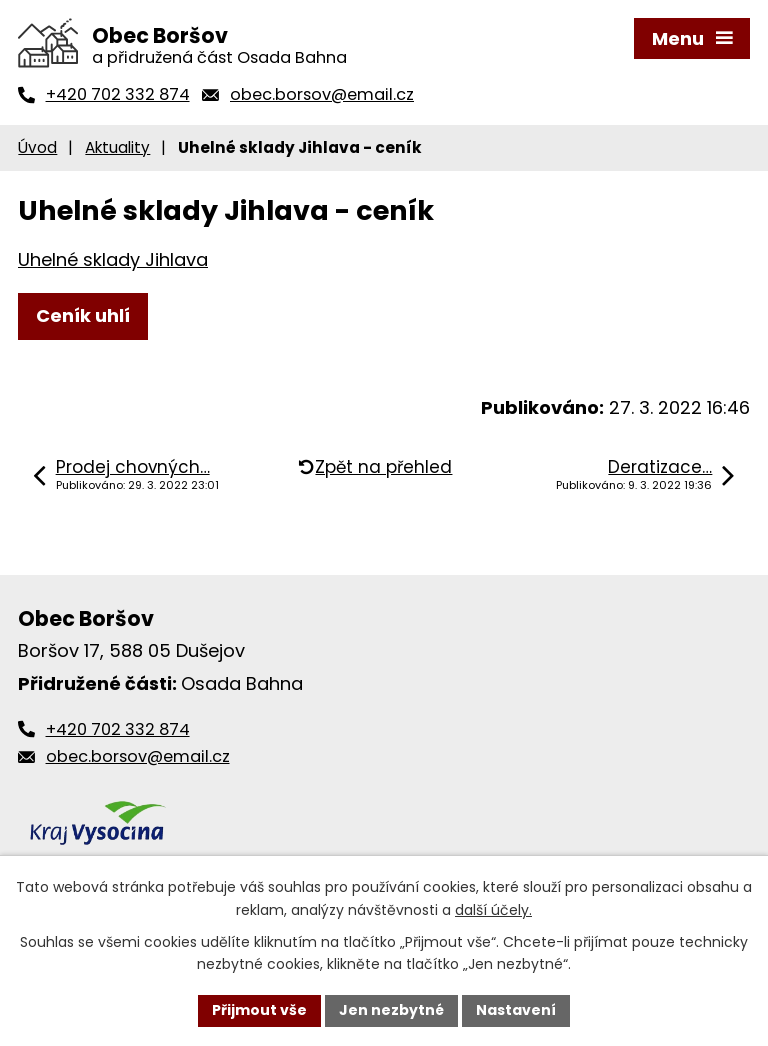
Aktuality (117, 147)
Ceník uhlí (83, 315)
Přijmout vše (259, 1010)
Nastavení (516, 1010)
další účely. (493, 910)
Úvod (37, 147)
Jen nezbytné (391, 1010)
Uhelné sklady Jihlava (113, 259)
